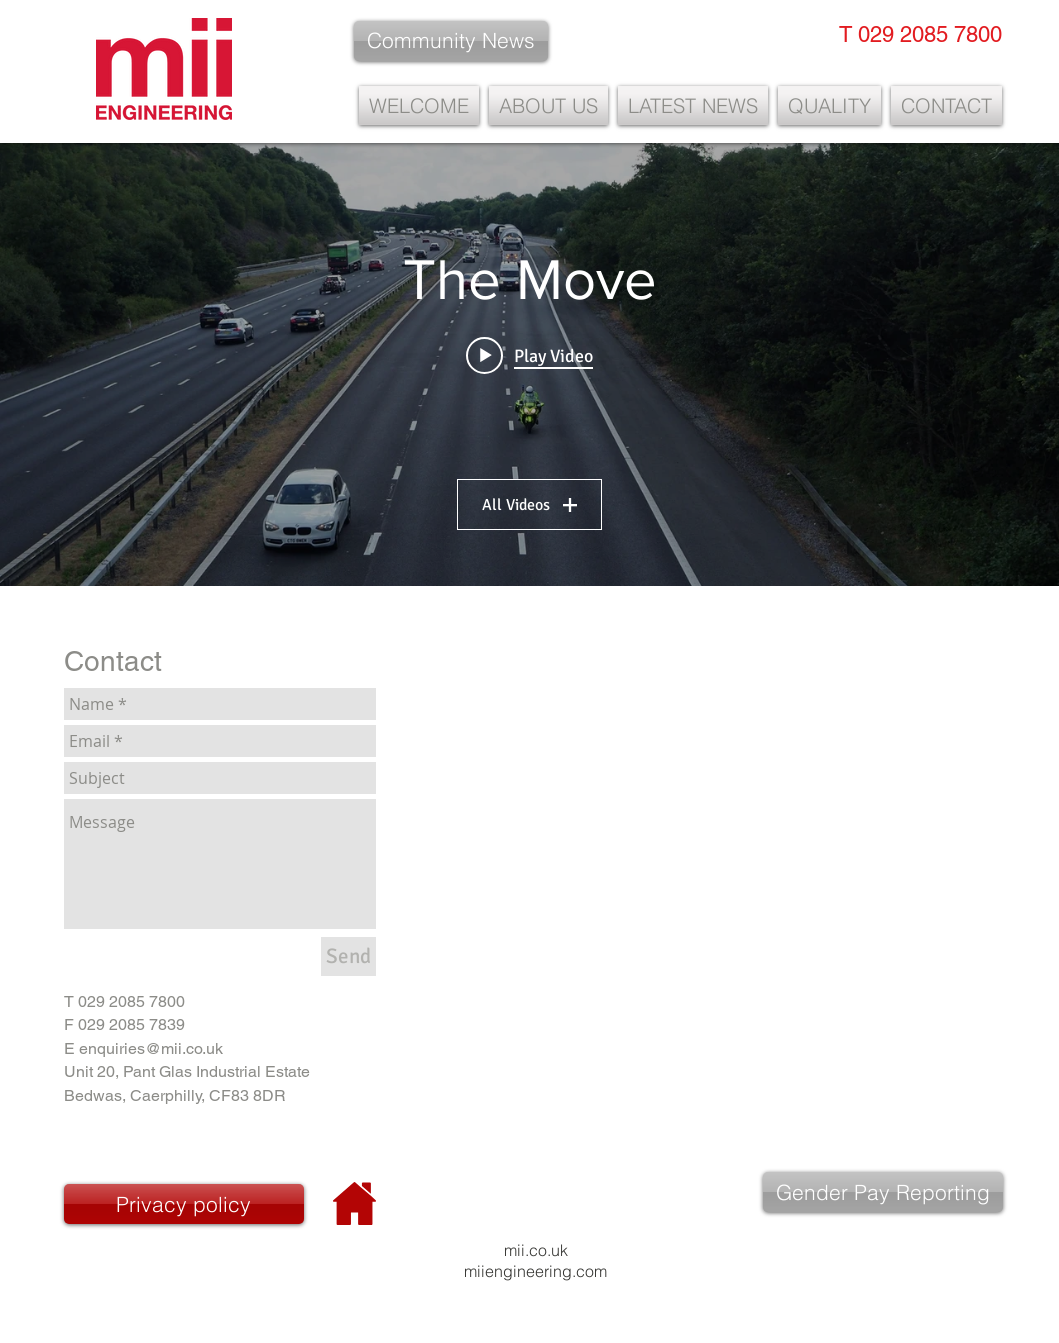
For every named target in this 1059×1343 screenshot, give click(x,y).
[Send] (348, 956)
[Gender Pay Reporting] (883, 1192)
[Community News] (451, 41)
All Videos (529, 505)
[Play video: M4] (529, 355)
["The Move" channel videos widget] (529, 364)
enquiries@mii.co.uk (151, 1048)
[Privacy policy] (184, 1204)
